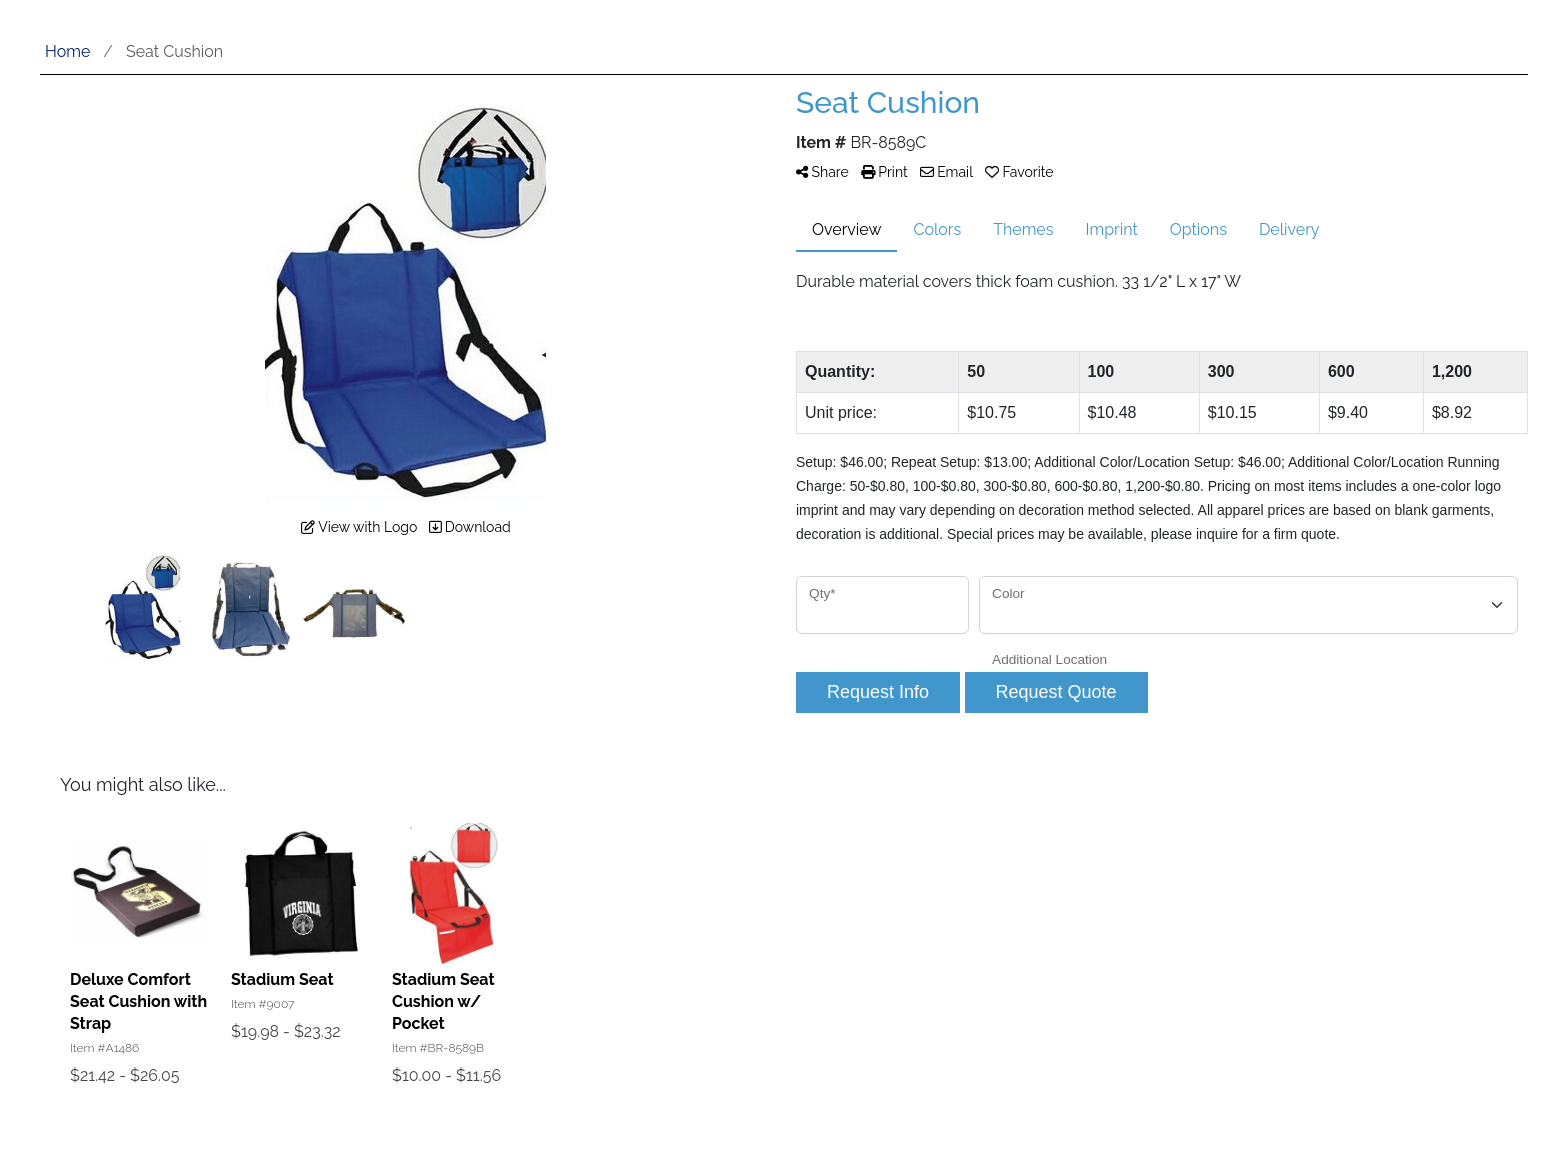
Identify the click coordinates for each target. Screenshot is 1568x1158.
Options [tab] (1198, 229)
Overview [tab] (846, 229)
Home (67, 51)
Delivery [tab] (1289, 229)
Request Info (878, 692)
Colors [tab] (937, 229)
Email (946, 172)
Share (822, 172)
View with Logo (359, 527)
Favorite (1019, 172)
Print (884, 172)
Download (470, 527)
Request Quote (1056, 692)
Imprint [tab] (1112, 229)
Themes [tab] (1023, 229)
